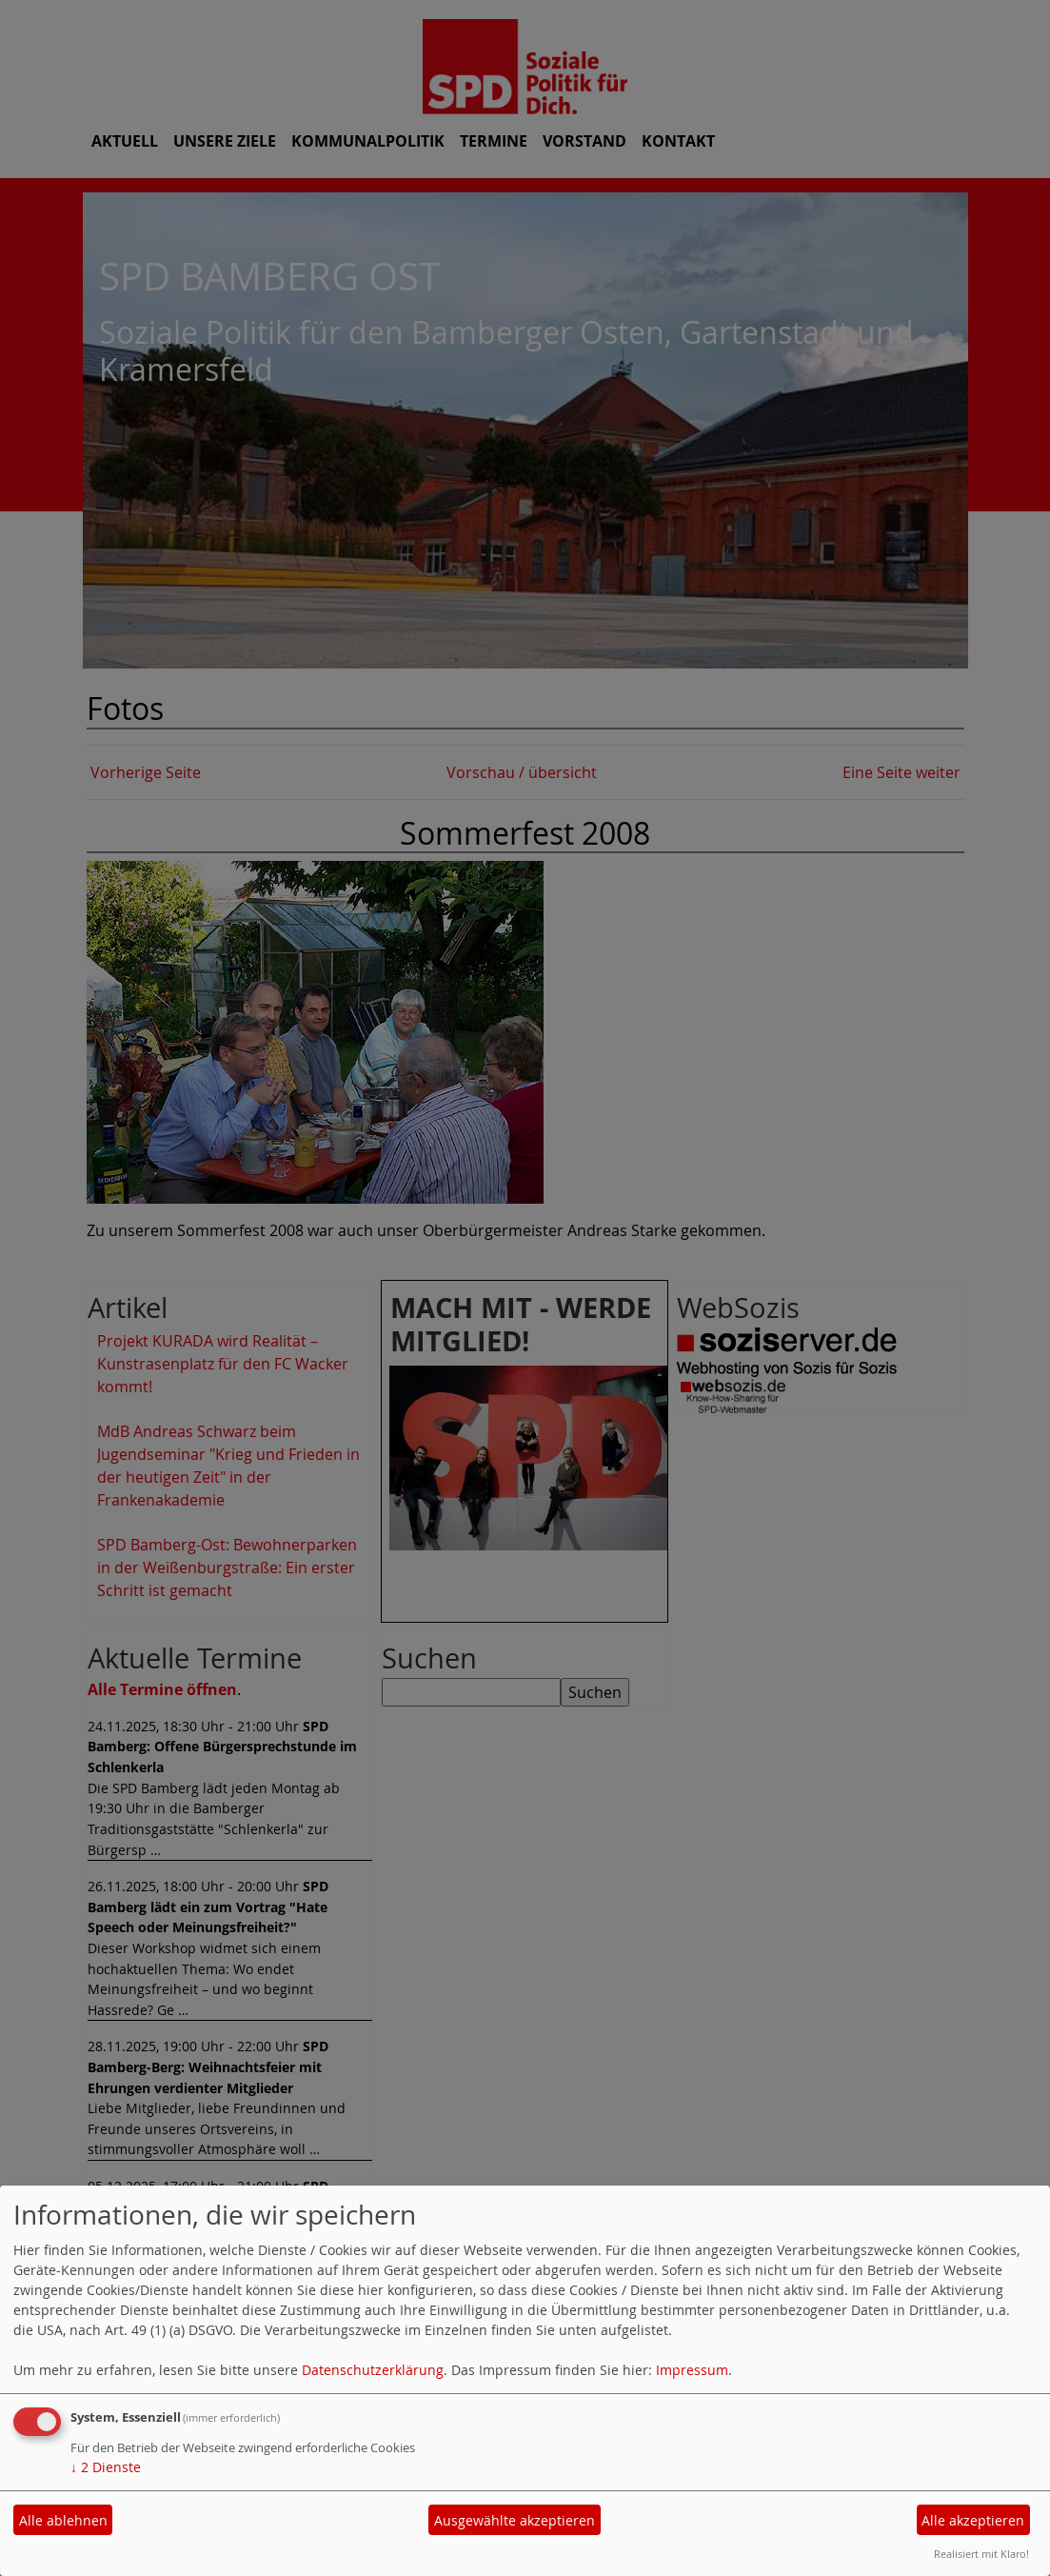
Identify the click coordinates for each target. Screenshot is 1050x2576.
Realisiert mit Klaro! (981, 2553)
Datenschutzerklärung (373, 2370)
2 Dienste (105, 2467)
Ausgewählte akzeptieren (514, 2520)
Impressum (692, 2370)
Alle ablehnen (63, 2520)
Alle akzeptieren (972, 2520)
